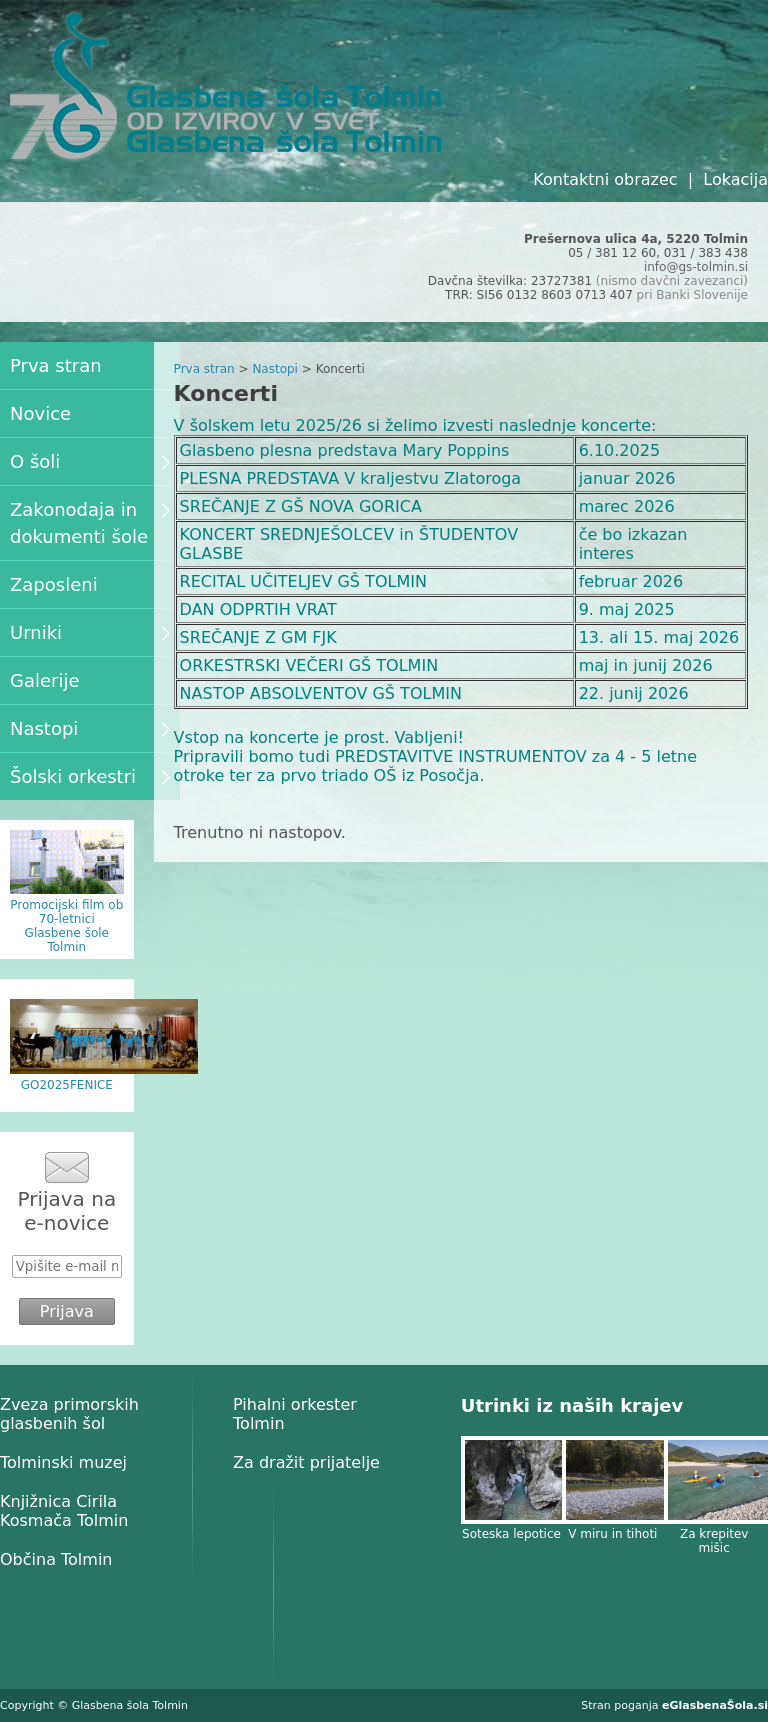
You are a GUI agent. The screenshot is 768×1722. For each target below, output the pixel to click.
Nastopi (275, 369)
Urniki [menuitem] (90, 632)
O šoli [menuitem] (90, 461)
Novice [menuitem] (40, 413)
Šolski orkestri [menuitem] (90, 776)
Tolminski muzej (63, 1462)
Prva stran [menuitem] (56, 365)
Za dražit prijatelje (306, 1462)
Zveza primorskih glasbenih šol (69, 1414)
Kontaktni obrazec (605, 179)
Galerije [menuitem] (45, 680)
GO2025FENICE (67, 1085)
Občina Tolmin (56, 1559)
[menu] (90, 571)
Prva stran (204, 369)
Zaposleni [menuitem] (54, 584)
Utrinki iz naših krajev (572, 1405)
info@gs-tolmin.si (696, 267)
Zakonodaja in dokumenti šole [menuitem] (90, 523)
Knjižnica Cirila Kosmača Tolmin (64, 1511)
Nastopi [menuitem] (90, 728)
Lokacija (735, 179)
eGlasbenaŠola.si (715, 1705)
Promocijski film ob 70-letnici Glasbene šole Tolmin (66, 926)
